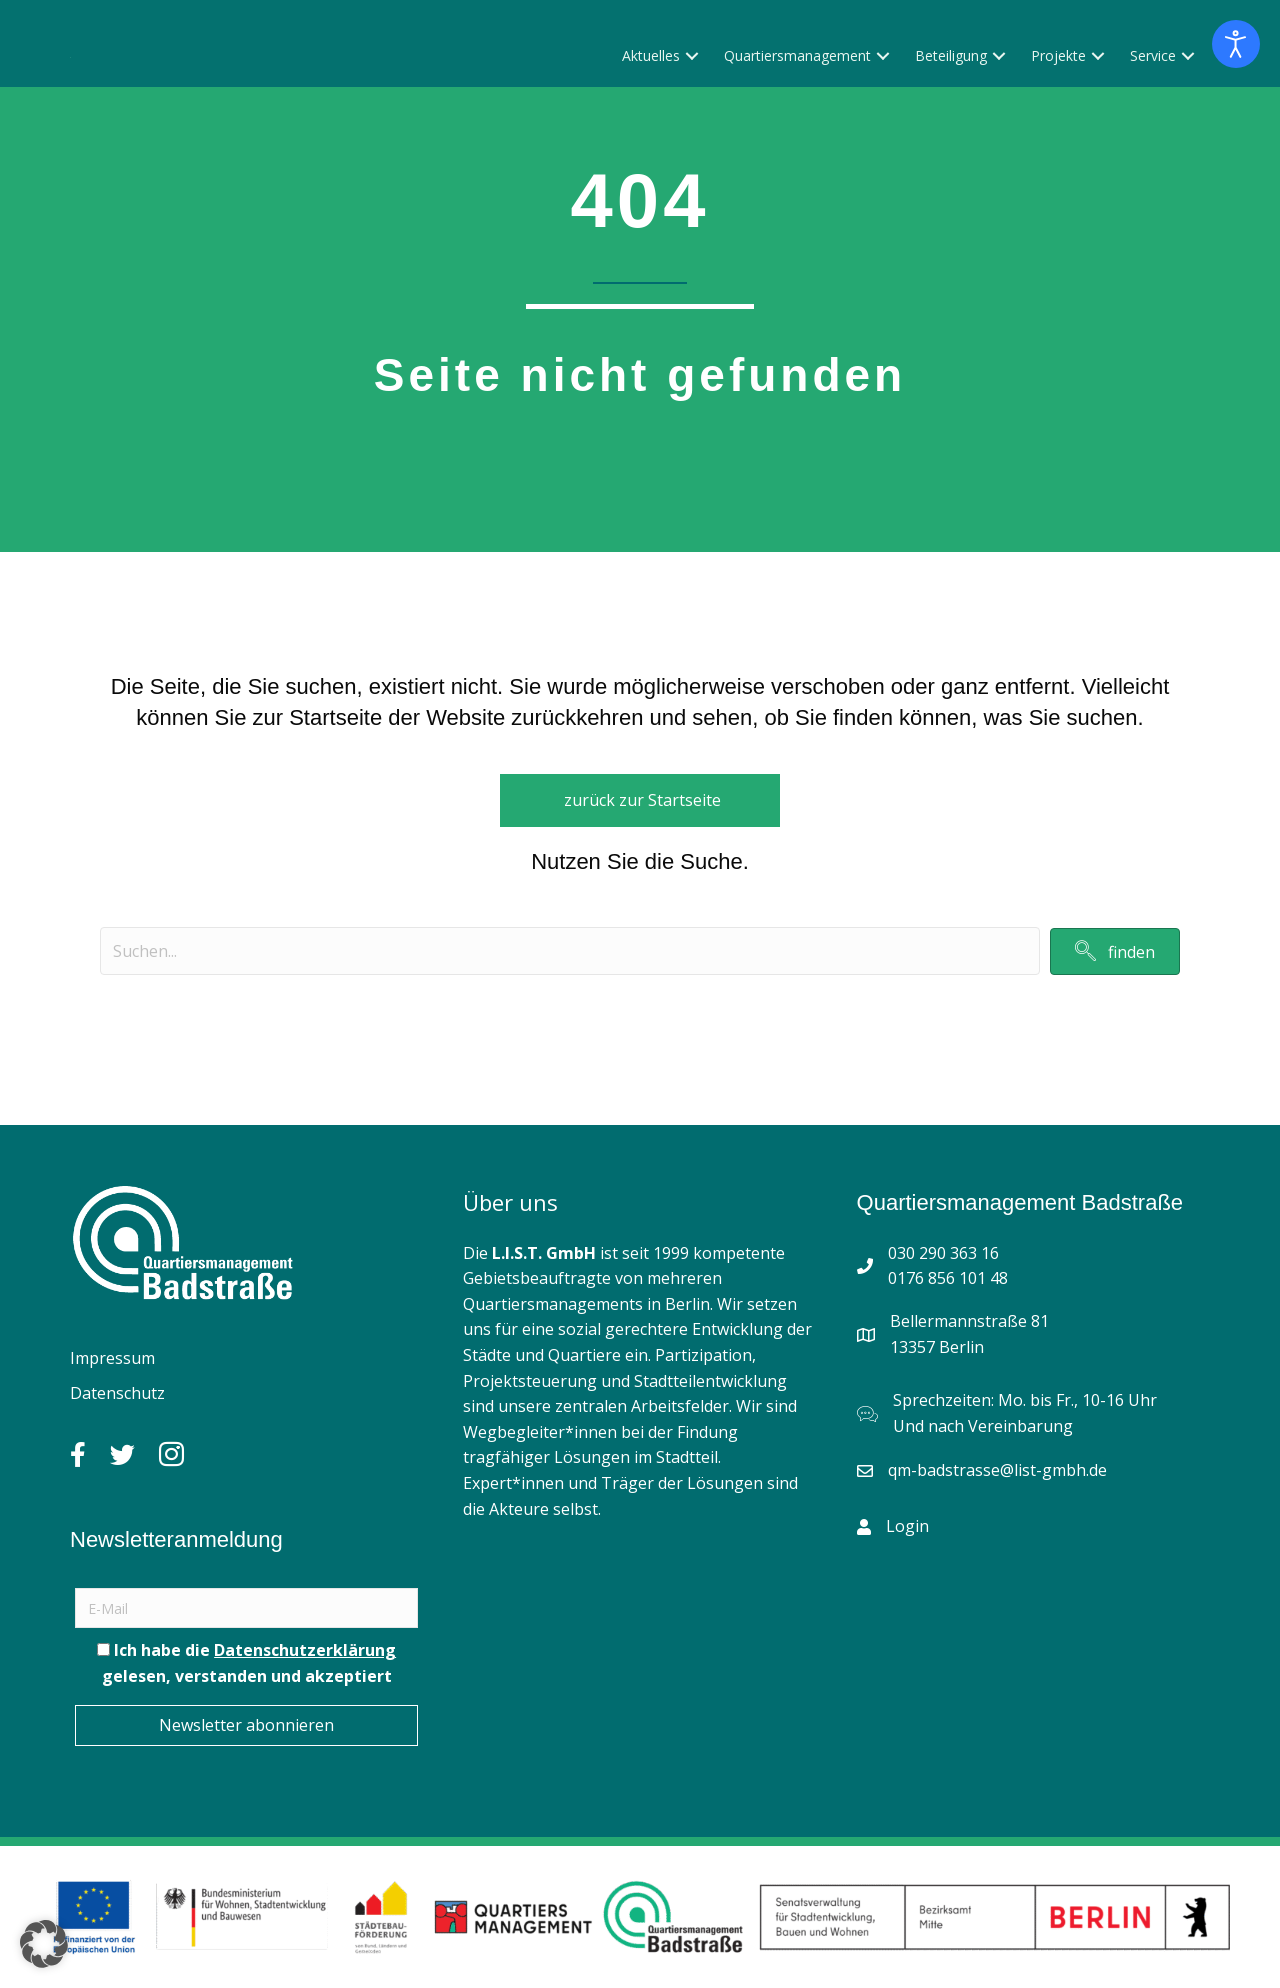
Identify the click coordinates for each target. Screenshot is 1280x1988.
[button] (692, 118)
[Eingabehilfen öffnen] (1236, 44)
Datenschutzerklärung (305, 1650)
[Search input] (570, 951)
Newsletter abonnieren (246, 1725)
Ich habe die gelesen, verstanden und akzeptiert (246, 1663)
